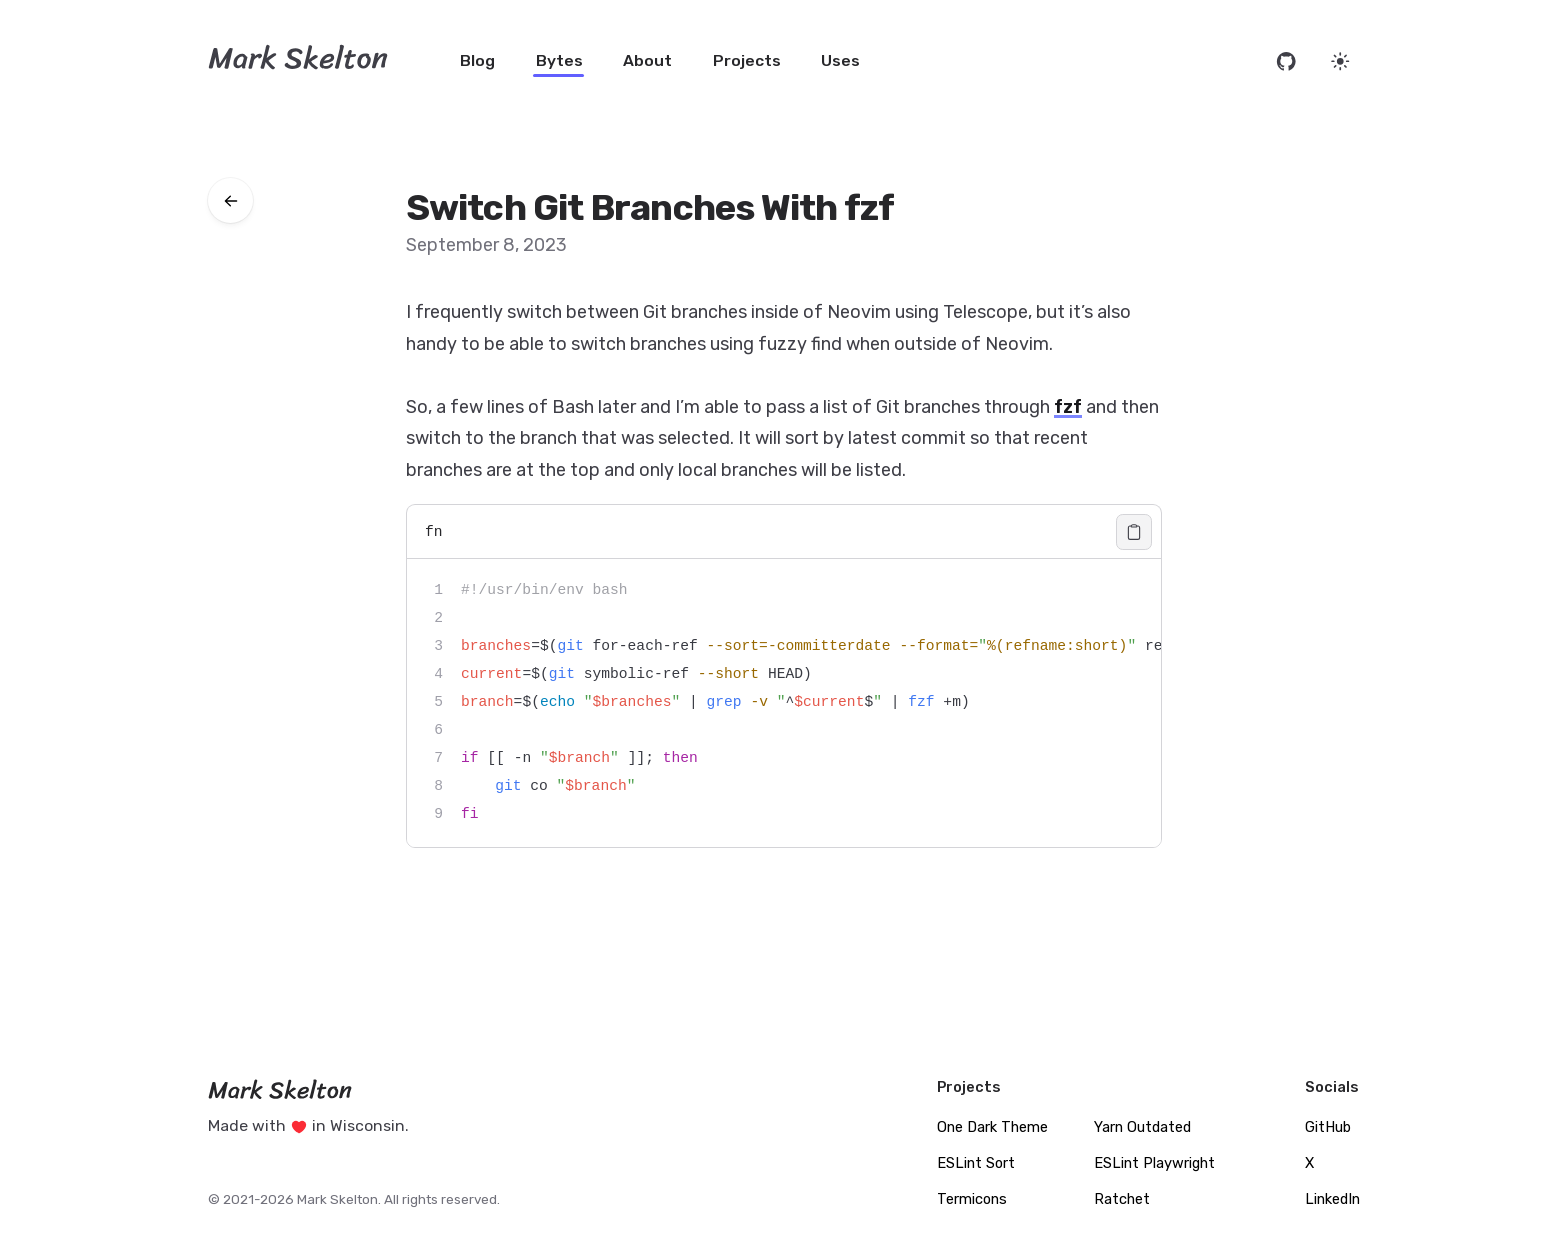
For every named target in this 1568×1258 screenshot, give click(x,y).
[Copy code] (1134, 532)
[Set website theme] (1340, 61)
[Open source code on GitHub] (1286, 61)
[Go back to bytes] (230, 200)
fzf (1068, 407)
